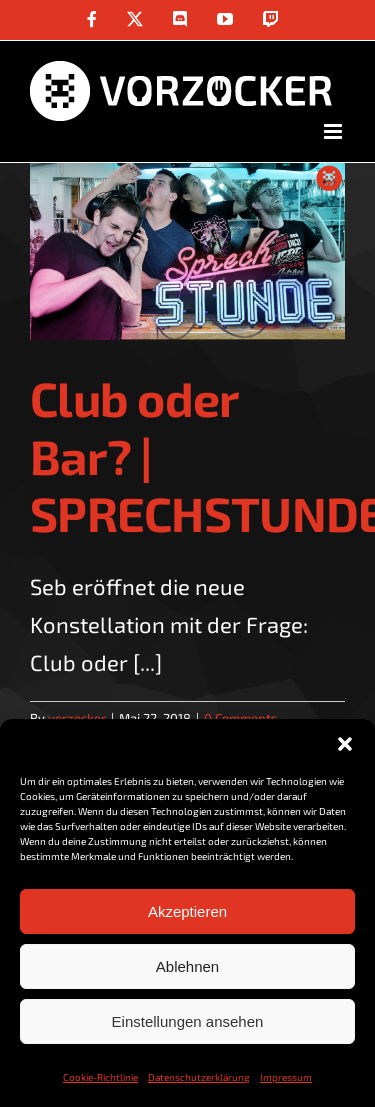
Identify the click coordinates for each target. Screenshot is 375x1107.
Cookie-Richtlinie (100, 1077)
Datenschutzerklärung (199, 1077)
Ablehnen (187, 966)
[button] (345, 744)
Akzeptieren (187, 911)
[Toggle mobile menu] (334, 131)
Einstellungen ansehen (188, 1021)
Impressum (286, 1077)
